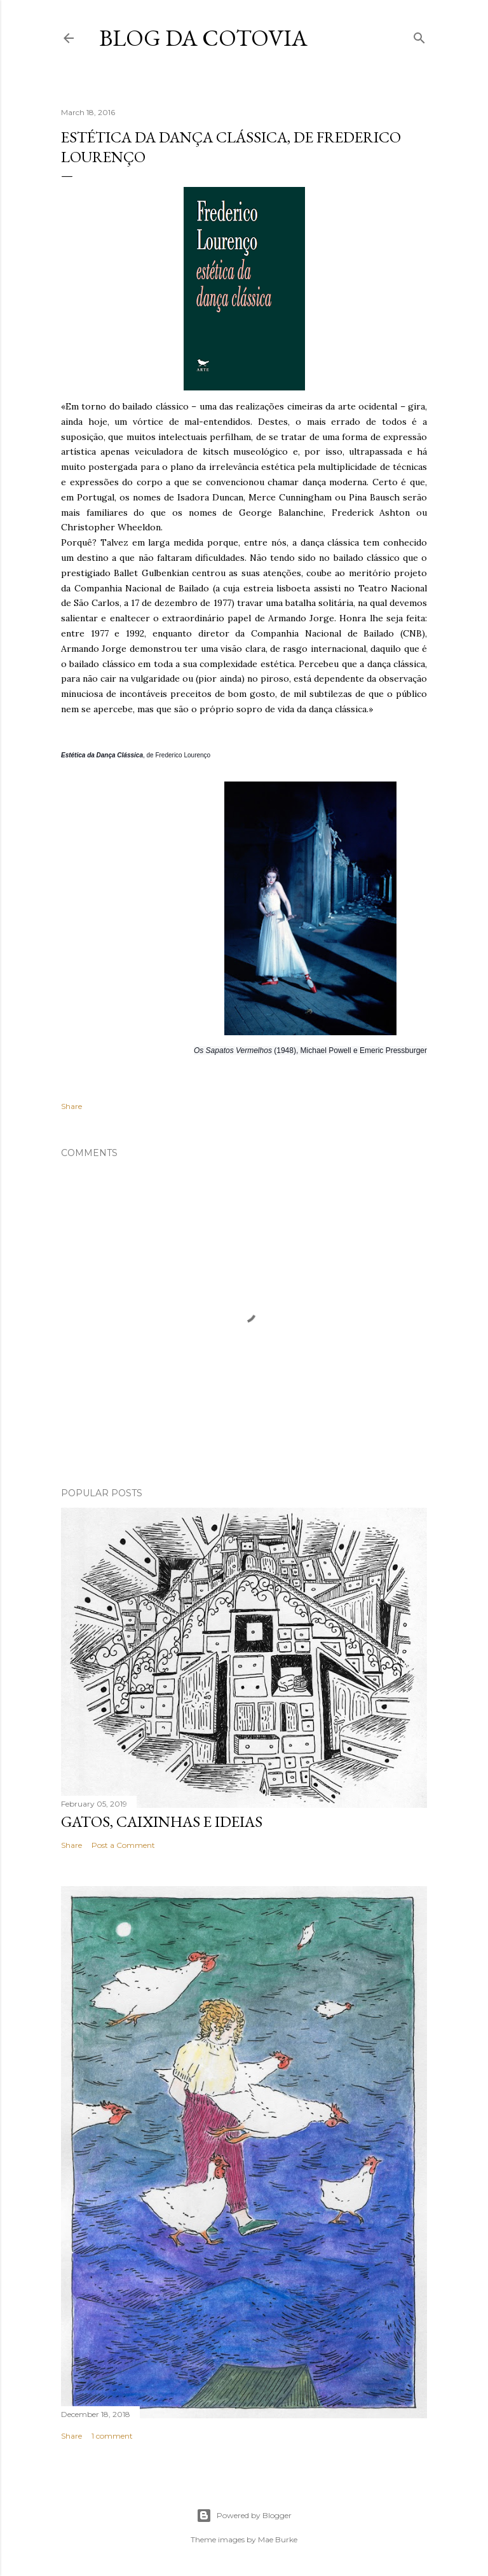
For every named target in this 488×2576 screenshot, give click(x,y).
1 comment (112, 2436)
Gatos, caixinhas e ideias (161, 1821)
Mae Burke (277, 2539)
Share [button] (71, 1106)
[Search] (419, 35)
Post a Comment (123, 1845)
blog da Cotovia (203, 38)
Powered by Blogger (244, 2515)
